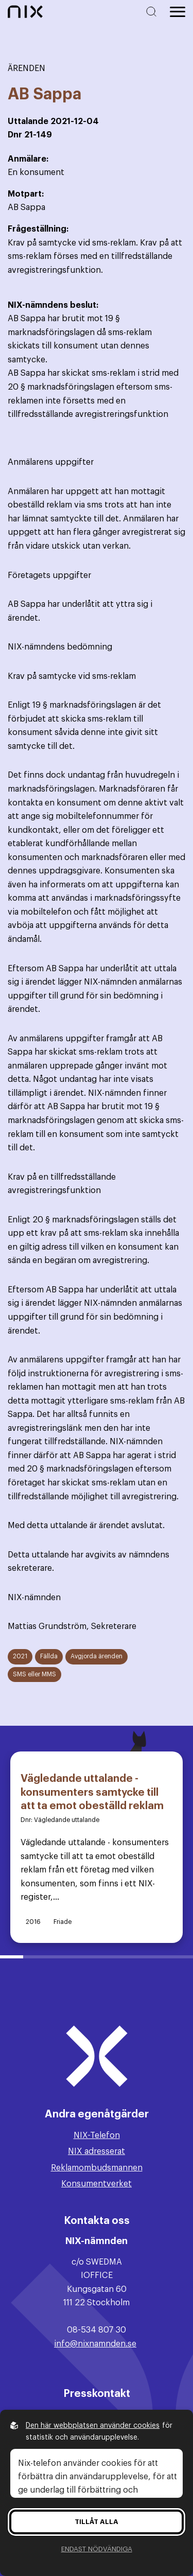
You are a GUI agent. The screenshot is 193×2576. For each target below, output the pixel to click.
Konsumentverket (96, 2184)
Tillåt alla (96, 2521)
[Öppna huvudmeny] (177, 12)
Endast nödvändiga (96, 2549)
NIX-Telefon (97, 2135)
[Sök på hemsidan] (153, 11)
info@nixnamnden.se (95, 2344)
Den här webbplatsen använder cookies (93, 2425)
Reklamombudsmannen (97, 2168)
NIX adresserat (96, 2151)
